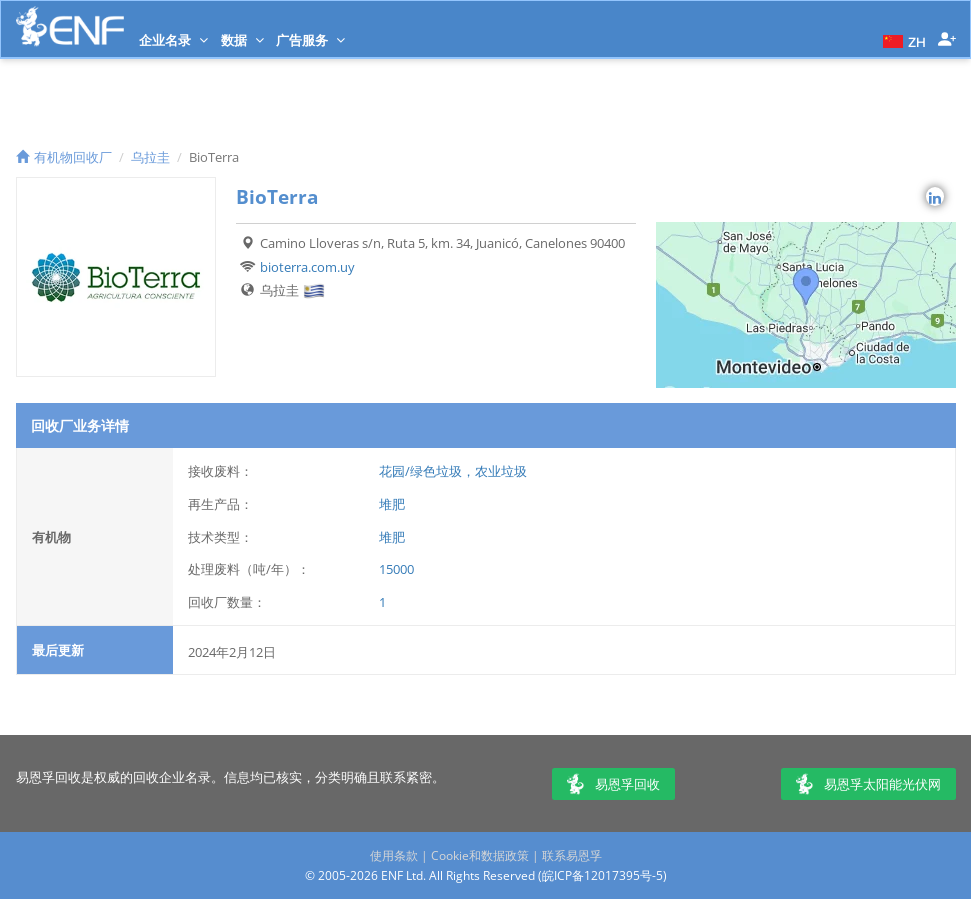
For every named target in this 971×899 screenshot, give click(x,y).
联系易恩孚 (572, 855)
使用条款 (394, 855)
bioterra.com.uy (307, 267)
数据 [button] (242, 40)
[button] (902, 40)
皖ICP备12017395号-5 (602, 875)
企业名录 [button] (173, 40)
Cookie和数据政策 (480, 855)
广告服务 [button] (310, 40)
